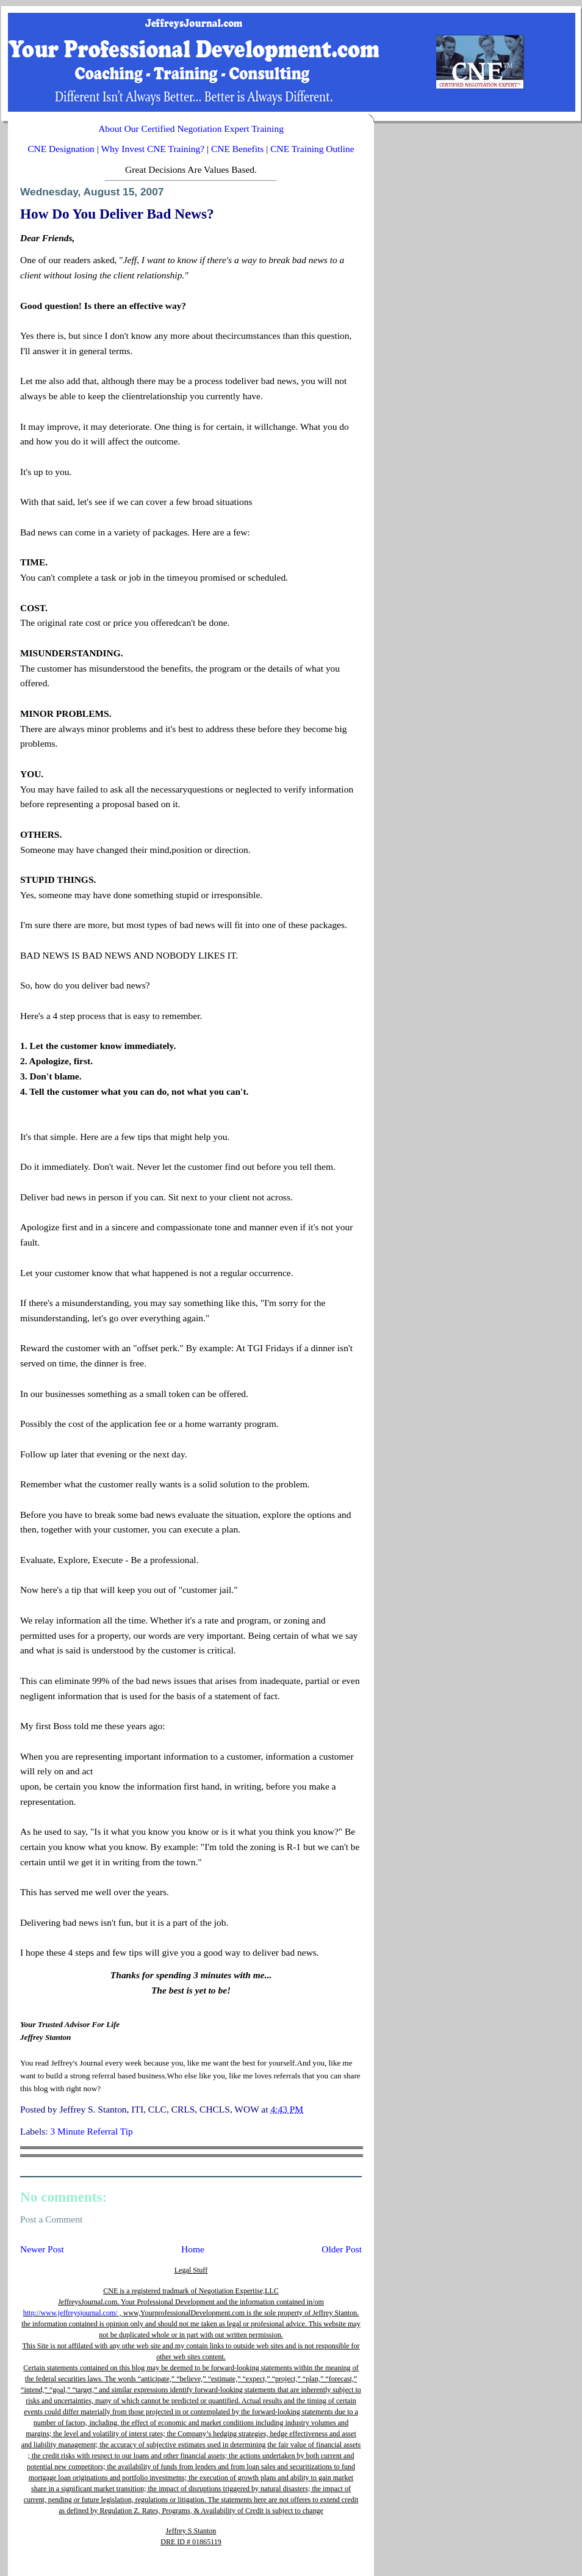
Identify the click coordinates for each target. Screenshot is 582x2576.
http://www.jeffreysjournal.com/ (70, 2313)
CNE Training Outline (312, 148)
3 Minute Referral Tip (91, 2131)
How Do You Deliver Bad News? (117, 214)
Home (192, 2249)
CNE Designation (61, 148)
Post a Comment (51, 2219)
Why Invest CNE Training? (152, 148)
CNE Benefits (237, 148)
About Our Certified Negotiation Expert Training (191, 128)
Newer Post (42, 2249)
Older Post (342, 2249)
